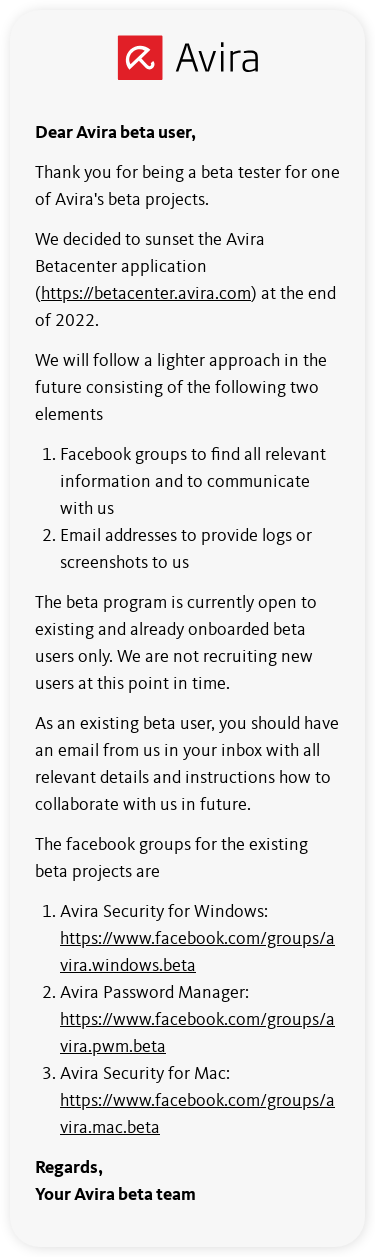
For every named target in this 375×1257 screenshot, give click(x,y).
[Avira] (187, 57)
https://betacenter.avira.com (146, 294)
